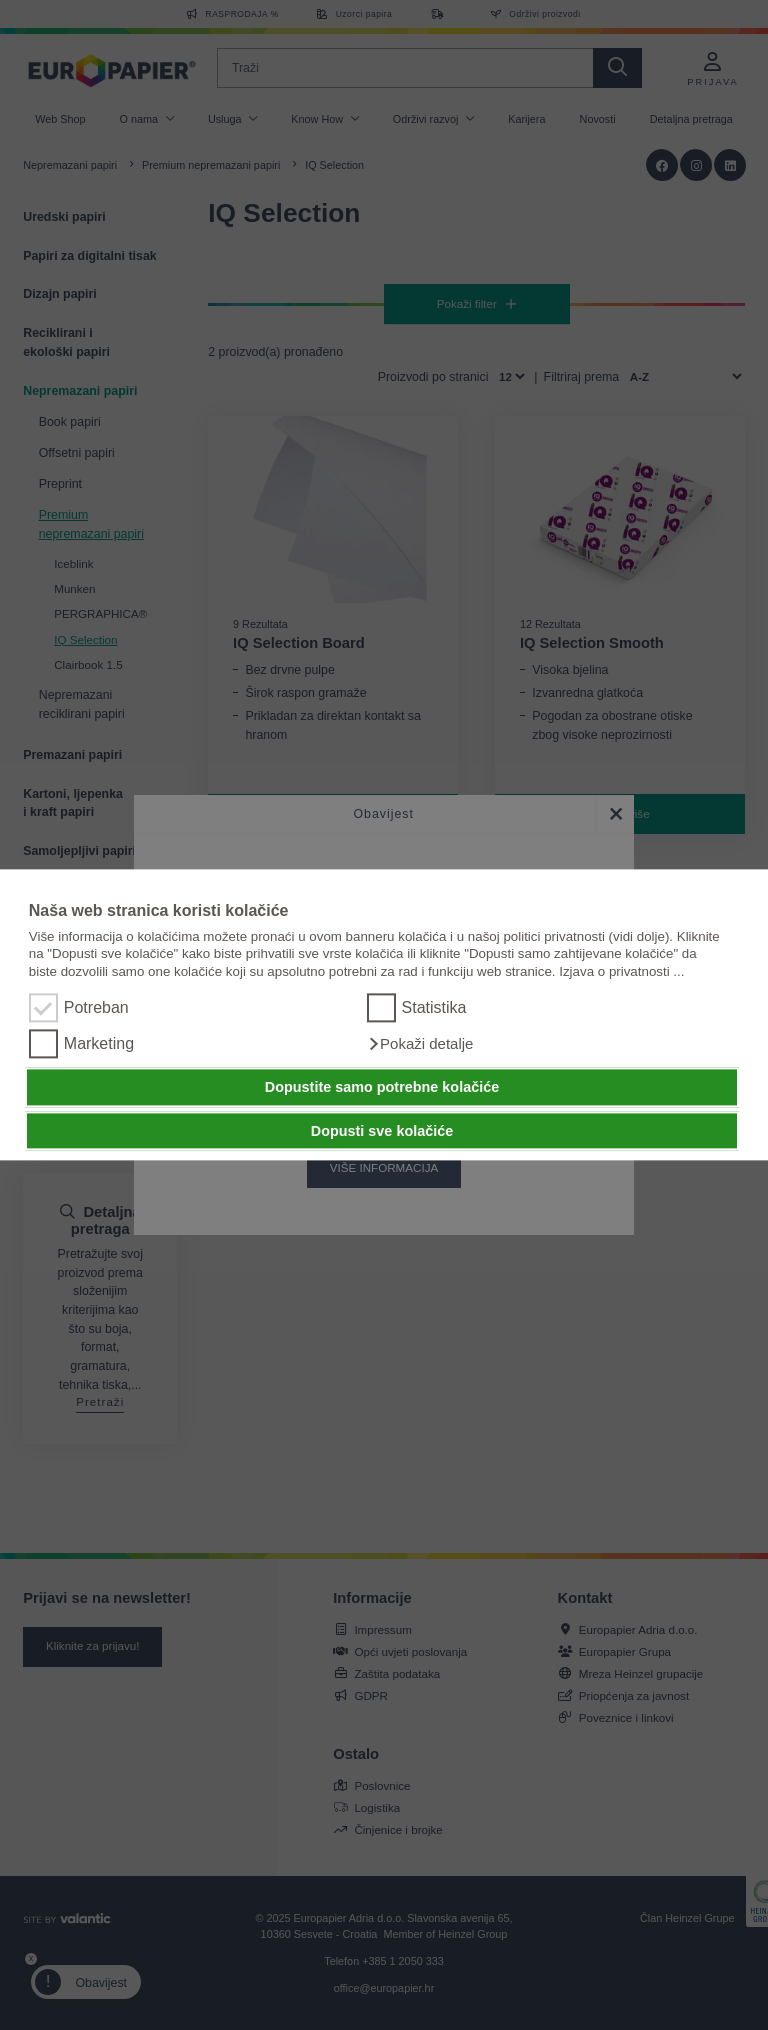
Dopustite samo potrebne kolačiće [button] (382, 1087)
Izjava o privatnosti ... (621, 971)
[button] (420, 1045)
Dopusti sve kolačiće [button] (382, 1131)
